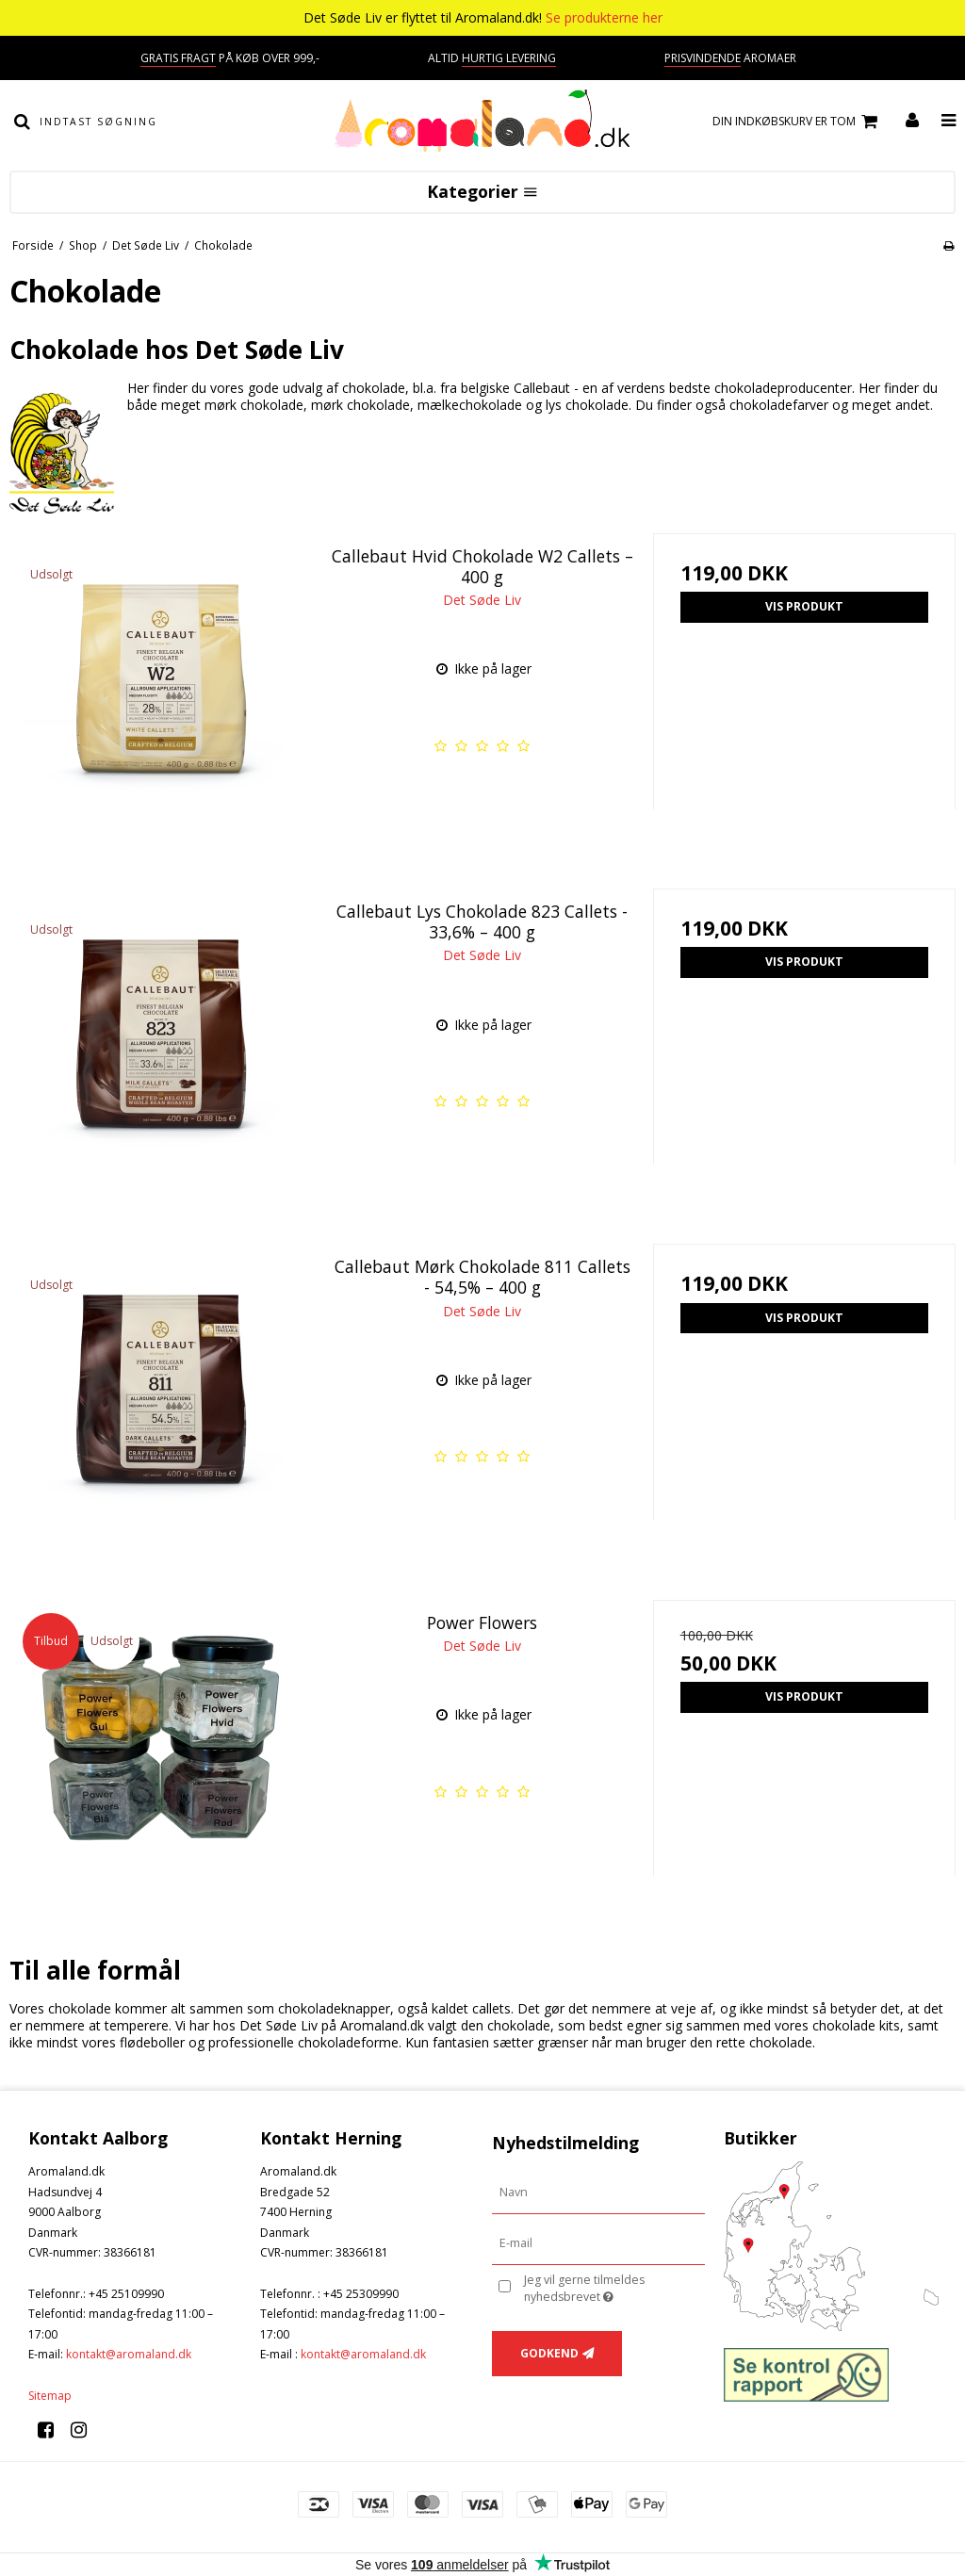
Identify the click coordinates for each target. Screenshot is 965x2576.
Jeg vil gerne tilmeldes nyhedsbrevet (613, 2288)
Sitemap (50, 2396)
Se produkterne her (604, 17)
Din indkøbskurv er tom (797, 122)
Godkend (549, 2353)
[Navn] (598, 2192)
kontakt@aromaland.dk (128, 2354)
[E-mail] (598, 2243)
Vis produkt (804, 606)
